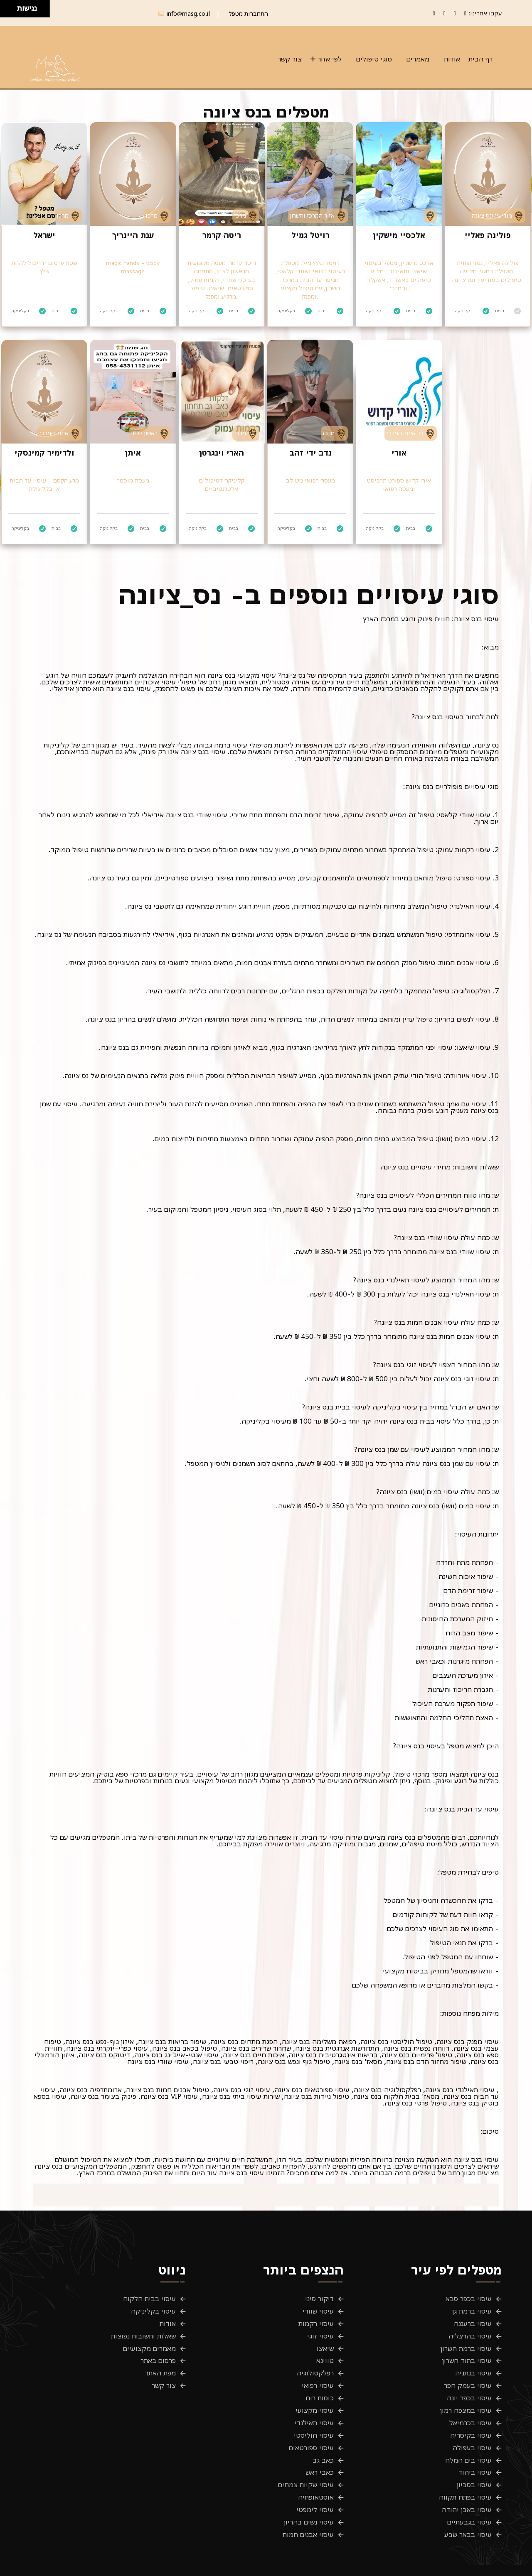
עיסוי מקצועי (315, 2393)
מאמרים (417, 59)
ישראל (44, 234)
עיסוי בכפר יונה (469, 2383)
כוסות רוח (319, 2383)
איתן (133, 453)
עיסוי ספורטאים (311, 2425)
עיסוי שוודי (318, 2310)
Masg (121, 2564)
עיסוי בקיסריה (471, 2414)
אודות (452, 59)
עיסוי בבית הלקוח (149, 2300)
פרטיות (492, 2564)
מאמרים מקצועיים (149, 2342)
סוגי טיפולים (374, 59)
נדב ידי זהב (310, 453)
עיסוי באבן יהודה (467, 2476)
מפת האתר (160, 2362)
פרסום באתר (158, 2352)
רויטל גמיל (310, 234)
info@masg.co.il (188, 13)
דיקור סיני (319, 2300)
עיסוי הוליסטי (314, 2414)
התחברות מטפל (248, 13)
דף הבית (480, 59)
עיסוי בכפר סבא (469, 2300)
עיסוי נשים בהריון (309, 2487)
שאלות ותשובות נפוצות (143, 2331)
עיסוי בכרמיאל (470, 2404)
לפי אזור (330, 59)
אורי (399, 453)
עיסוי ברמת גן (472, 2310)
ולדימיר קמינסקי (44, 453)
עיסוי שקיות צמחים (306, 2456)
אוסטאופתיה (316, 2466)
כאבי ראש (319, 2445)
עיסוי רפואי (318, 2373)
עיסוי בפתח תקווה (465, 2466)
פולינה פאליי (487, 234)
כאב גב (323, 2435)
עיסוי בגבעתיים (469, 2487)
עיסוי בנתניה (473, 2362)
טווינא (325, 2352)
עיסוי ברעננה (473, 2321)
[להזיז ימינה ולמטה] (11, 11)
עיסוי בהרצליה (470, 2331)
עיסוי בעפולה (472, 2425)
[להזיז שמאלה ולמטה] (6, 11)
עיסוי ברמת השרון (466, 2342)
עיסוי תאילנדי (314, 2404)
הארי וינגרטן (222, 453)
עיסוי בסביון (474, 2456)
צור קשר (290, 59)
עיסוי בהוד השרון (467, 2352)
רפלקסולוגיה (315, 2362)
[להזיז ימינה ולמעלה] (11, 6)
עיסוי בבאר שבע (468, 2497)
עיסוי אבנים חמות (308, 2497)
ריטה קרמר (221, 234)
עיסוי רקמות (316, 2321)
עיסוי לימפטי (315, 2476)
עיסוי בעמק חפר (468, 2373)
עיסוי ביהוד (475, 2445)
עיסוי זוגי (320, 2331)
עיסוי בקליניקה (153, 2310)
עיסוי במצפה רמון (466, 2393)
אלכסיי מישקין (399, 234)
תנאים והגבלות (447, 2564)
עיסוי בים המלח (468, 2435)
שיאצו (325, 2342)
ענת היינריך (133, 234)
